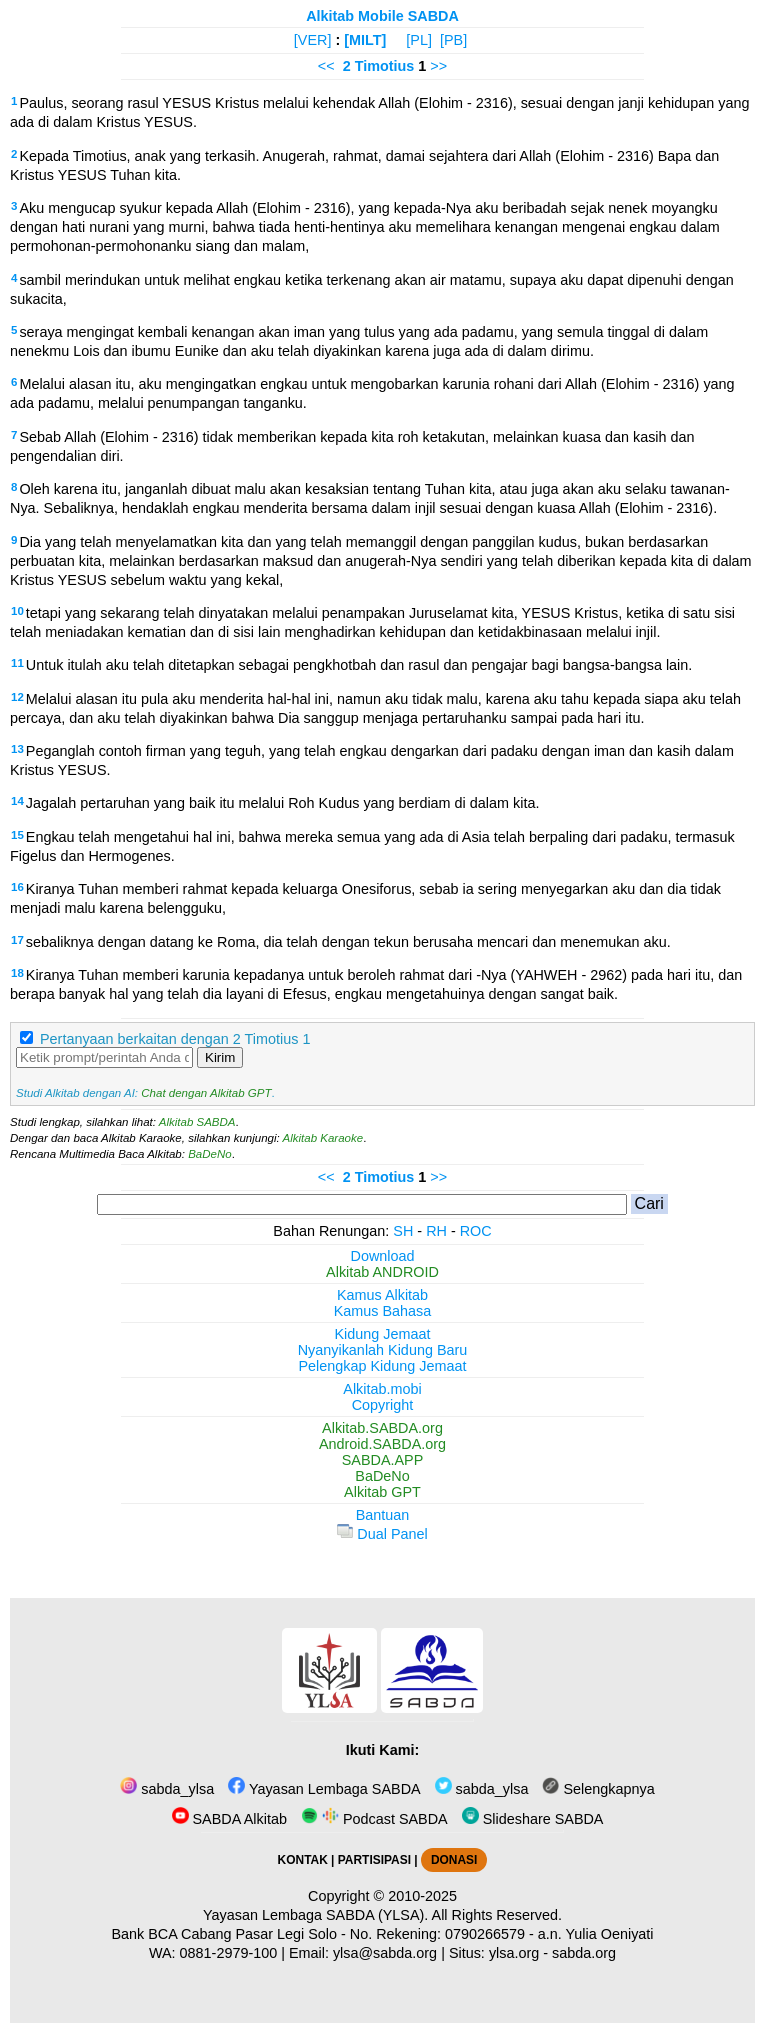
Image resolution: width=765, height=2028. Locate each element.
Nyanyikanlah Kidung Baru (383, 1350)
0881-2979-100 (229, 1953)
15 (17, 835)
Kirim (220, 1057)
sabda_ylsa (167, 1789)
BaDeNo (210, 1154)
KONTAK (303, 1860)
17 (17, 940)
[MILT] (365, 40)
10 (17, 611)
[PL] (419, 40)
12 (17, 697)
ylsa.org (514, 1953)
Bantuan (383, 1515)
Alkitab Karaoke (323, 1138)
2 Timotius (379, 66)
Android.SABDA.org (382, 1444)
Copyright (383, 1405)
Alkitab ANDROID (382, 1272)
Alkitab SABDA (197, 1122)
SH (403, 1231)
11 (17, 663)
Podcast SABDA (374, 1819)
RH (436, 1231)
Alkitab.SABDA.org (382, 1428)
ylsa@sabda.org (385, 1953)
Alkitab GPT (382, 1492)
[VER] (313, 40)
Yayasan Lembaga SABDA (324, 1789)
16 (17, 887)
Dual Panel (382, 1534)
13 (17, 749)
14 (17, 801)
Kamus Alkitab (382, 1295)
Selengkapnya (598, 1789)
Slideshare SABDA (533, 1819)
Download (383, 1256)
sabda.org (584, 1953)
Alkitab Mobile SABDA (382, 16)
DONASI (454, 1860)
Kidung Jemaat (383, 1334)
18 (17, 973)
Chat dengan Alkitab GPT (206, 1093)
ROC (476, 1231)
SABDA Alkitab (229, 1819)
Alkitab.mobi (382, 1389)
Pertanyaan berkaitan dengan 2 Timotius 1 (175, 1039)
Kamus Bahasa (383, 1311)
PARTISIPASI (374, 1860)
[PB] (453, 40)
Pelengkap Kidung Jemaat (382, 1366)
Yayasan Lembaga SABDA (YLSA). (315, 1915)
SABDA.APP (383, 1460)
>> (438, 66)
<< (326, 66)
